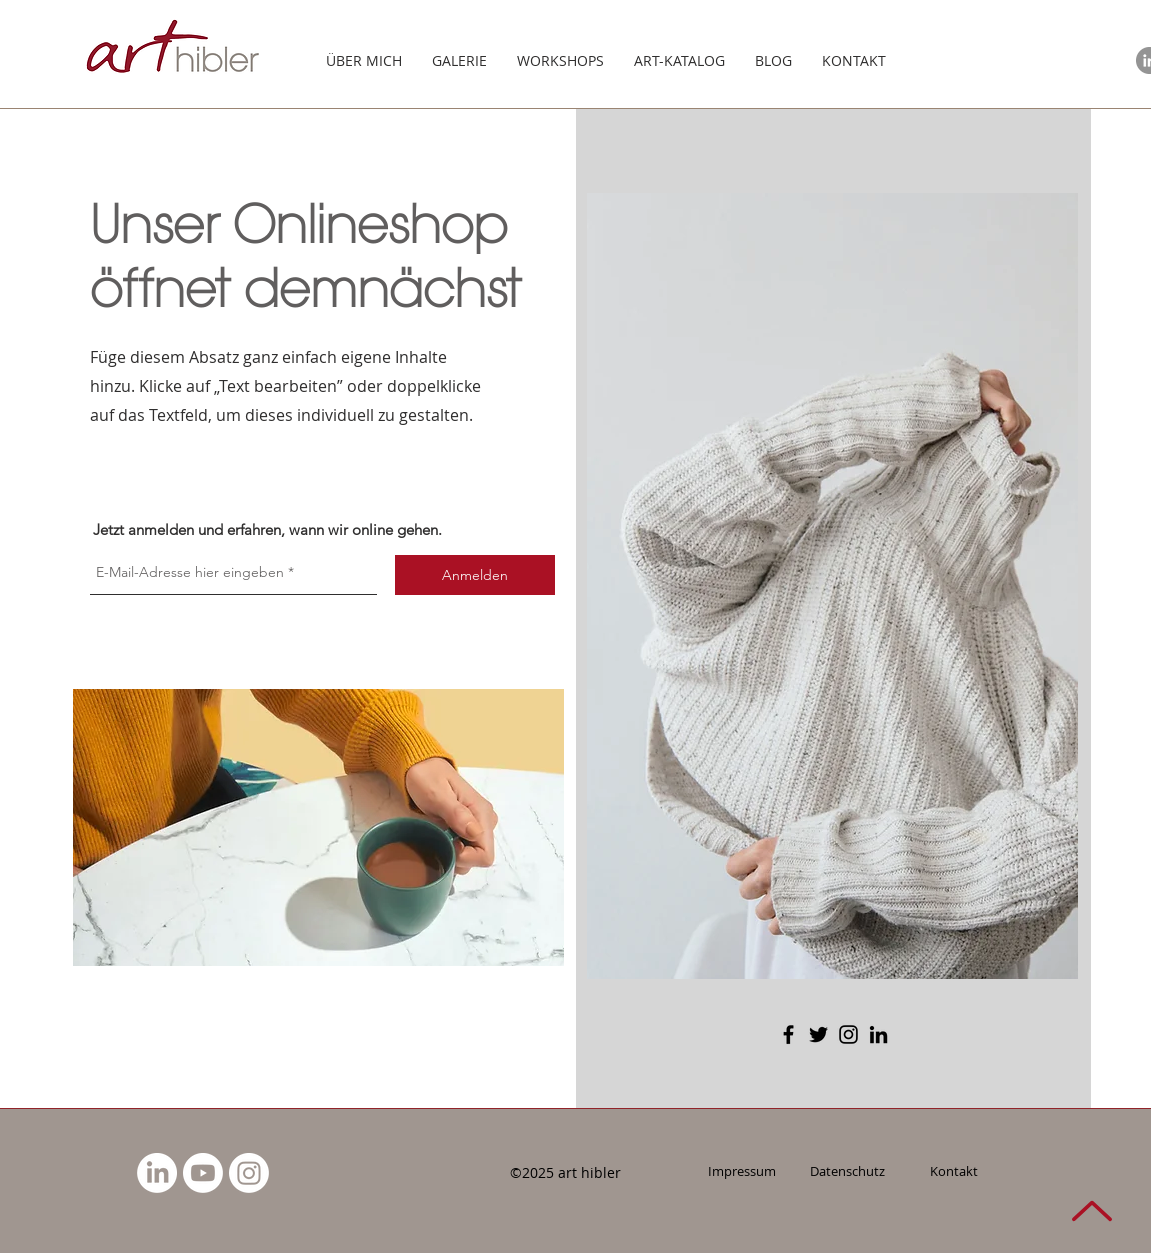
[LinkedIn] (878, 1034)
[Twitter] (818, 1034)
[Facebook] (788, 1034)
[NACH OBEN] (1091, 1210)
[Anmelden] (475, 575)
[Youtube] (203, 1173)
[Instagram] (848, 1034)
